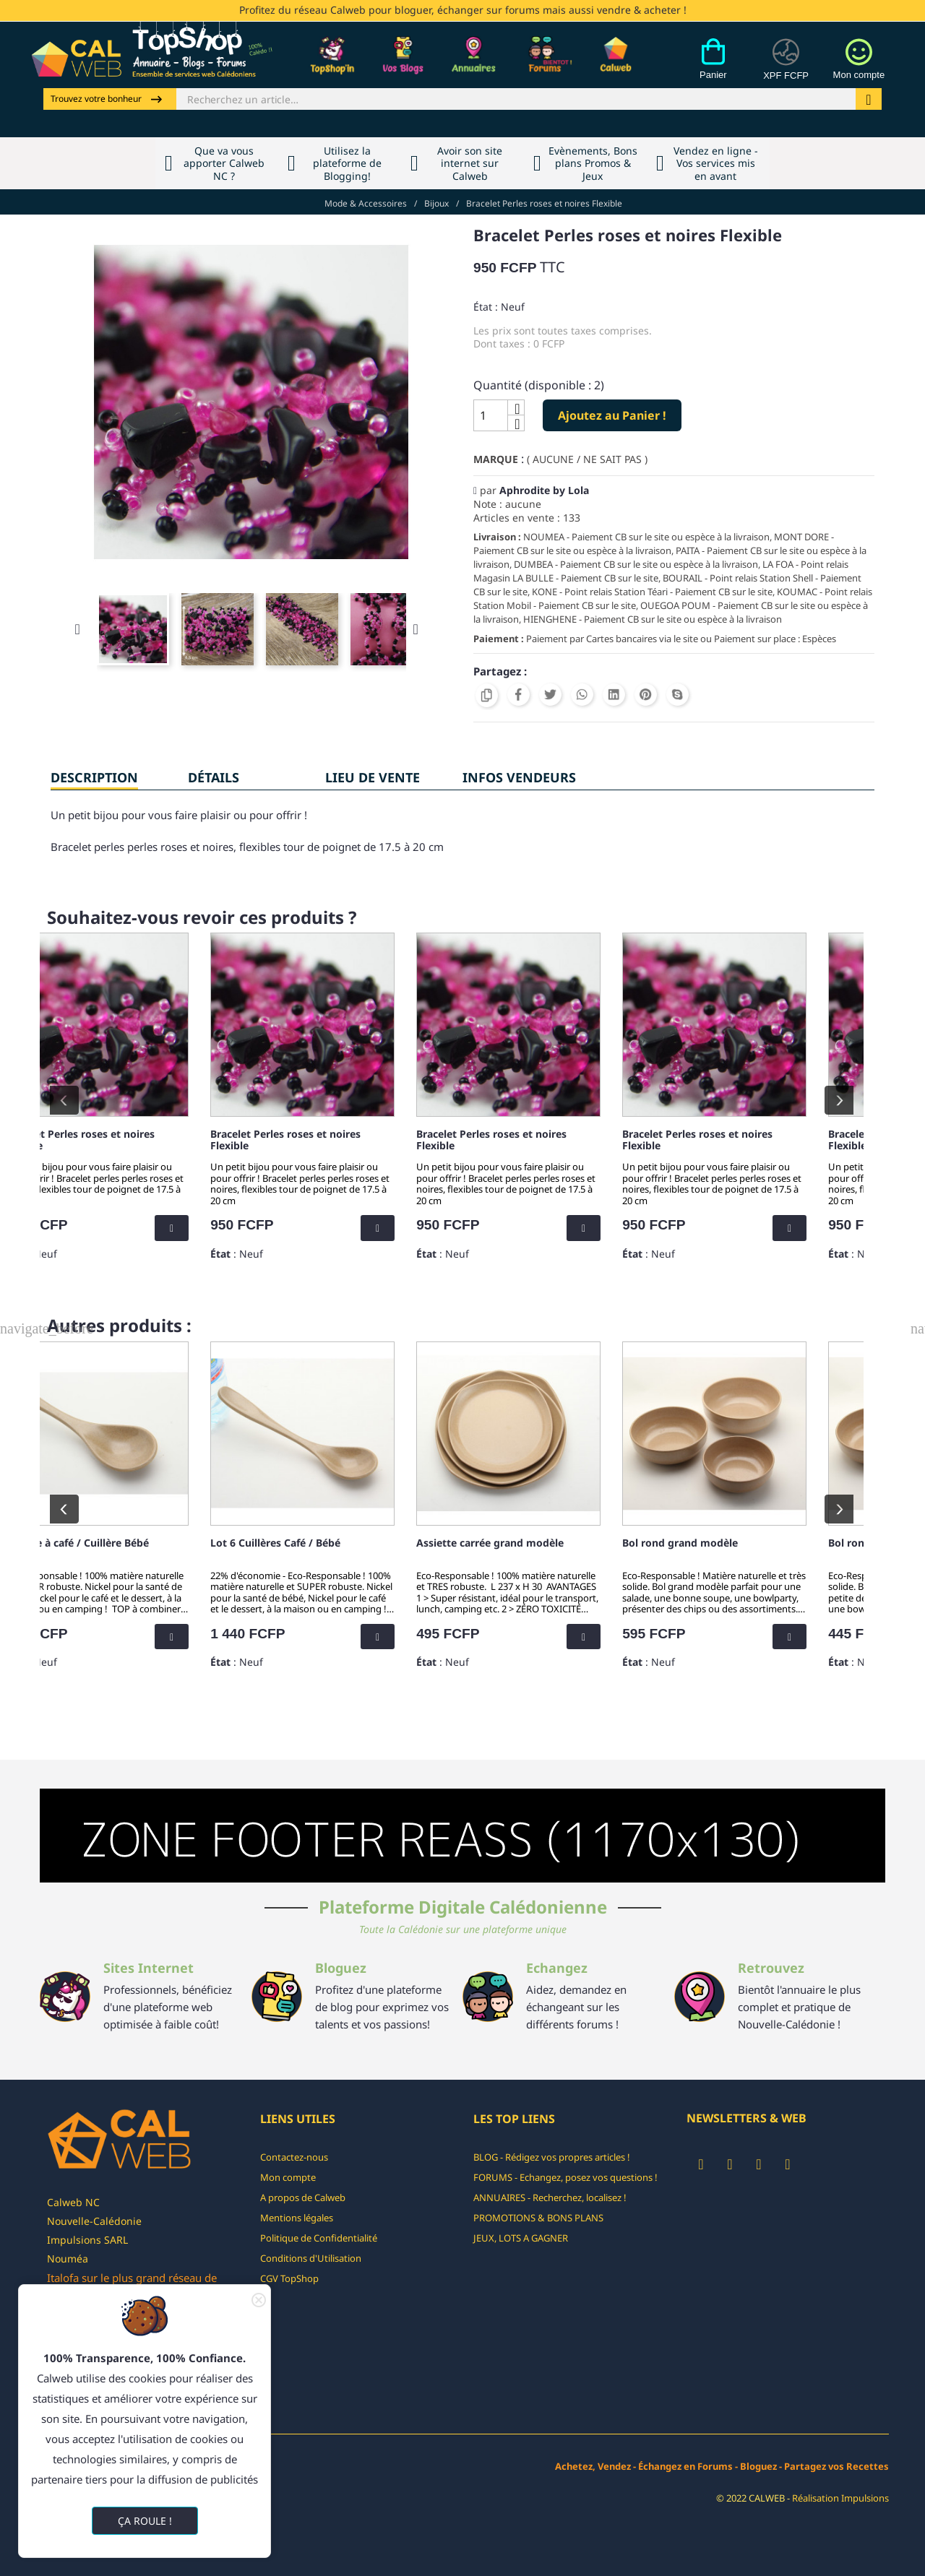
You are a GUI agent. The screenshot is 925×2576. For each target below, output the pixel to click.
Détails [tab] (213, 777)
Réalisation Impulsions (840, 2497)
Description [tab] (94, 777)
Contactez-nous (294, 2157)
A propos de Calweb (302, 2197)
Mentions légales (296, 2217)
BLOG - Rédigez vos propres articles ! (551, 2157)
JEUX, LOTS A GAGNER (520, 2237)
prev (64, 1100)
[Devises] (786, 67)
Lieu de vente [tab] (372, 777)
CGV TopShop (289, 2278)
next (839, 1100)
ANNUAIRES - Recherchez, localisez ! (550, 2197)
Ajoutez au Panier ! (612, 415)
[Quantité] (490, 415)
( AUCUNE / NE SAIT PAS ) (587, 459)
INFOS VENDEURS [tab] (519, 777)
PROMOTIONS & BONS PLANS (538, 2217)
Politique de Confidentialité (318, 2237)
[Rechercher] (516, 99)
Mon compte (288, 2177)
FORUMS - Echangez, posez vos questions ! (565, 2177)
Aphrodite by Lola (544, 490)
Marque (495, 459)
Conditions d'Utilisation (310, 2258)
